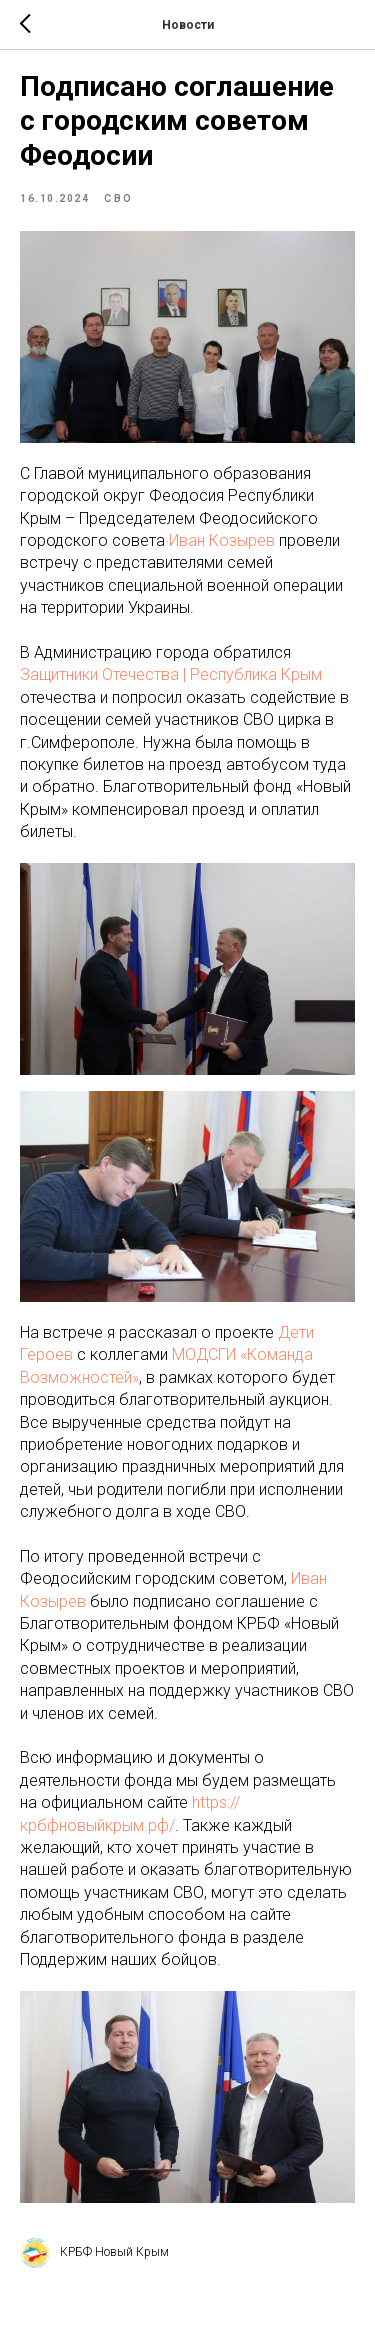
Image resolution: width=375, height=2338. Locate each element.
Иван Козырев (222, 540)
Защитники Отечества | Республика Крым (171, 674)
